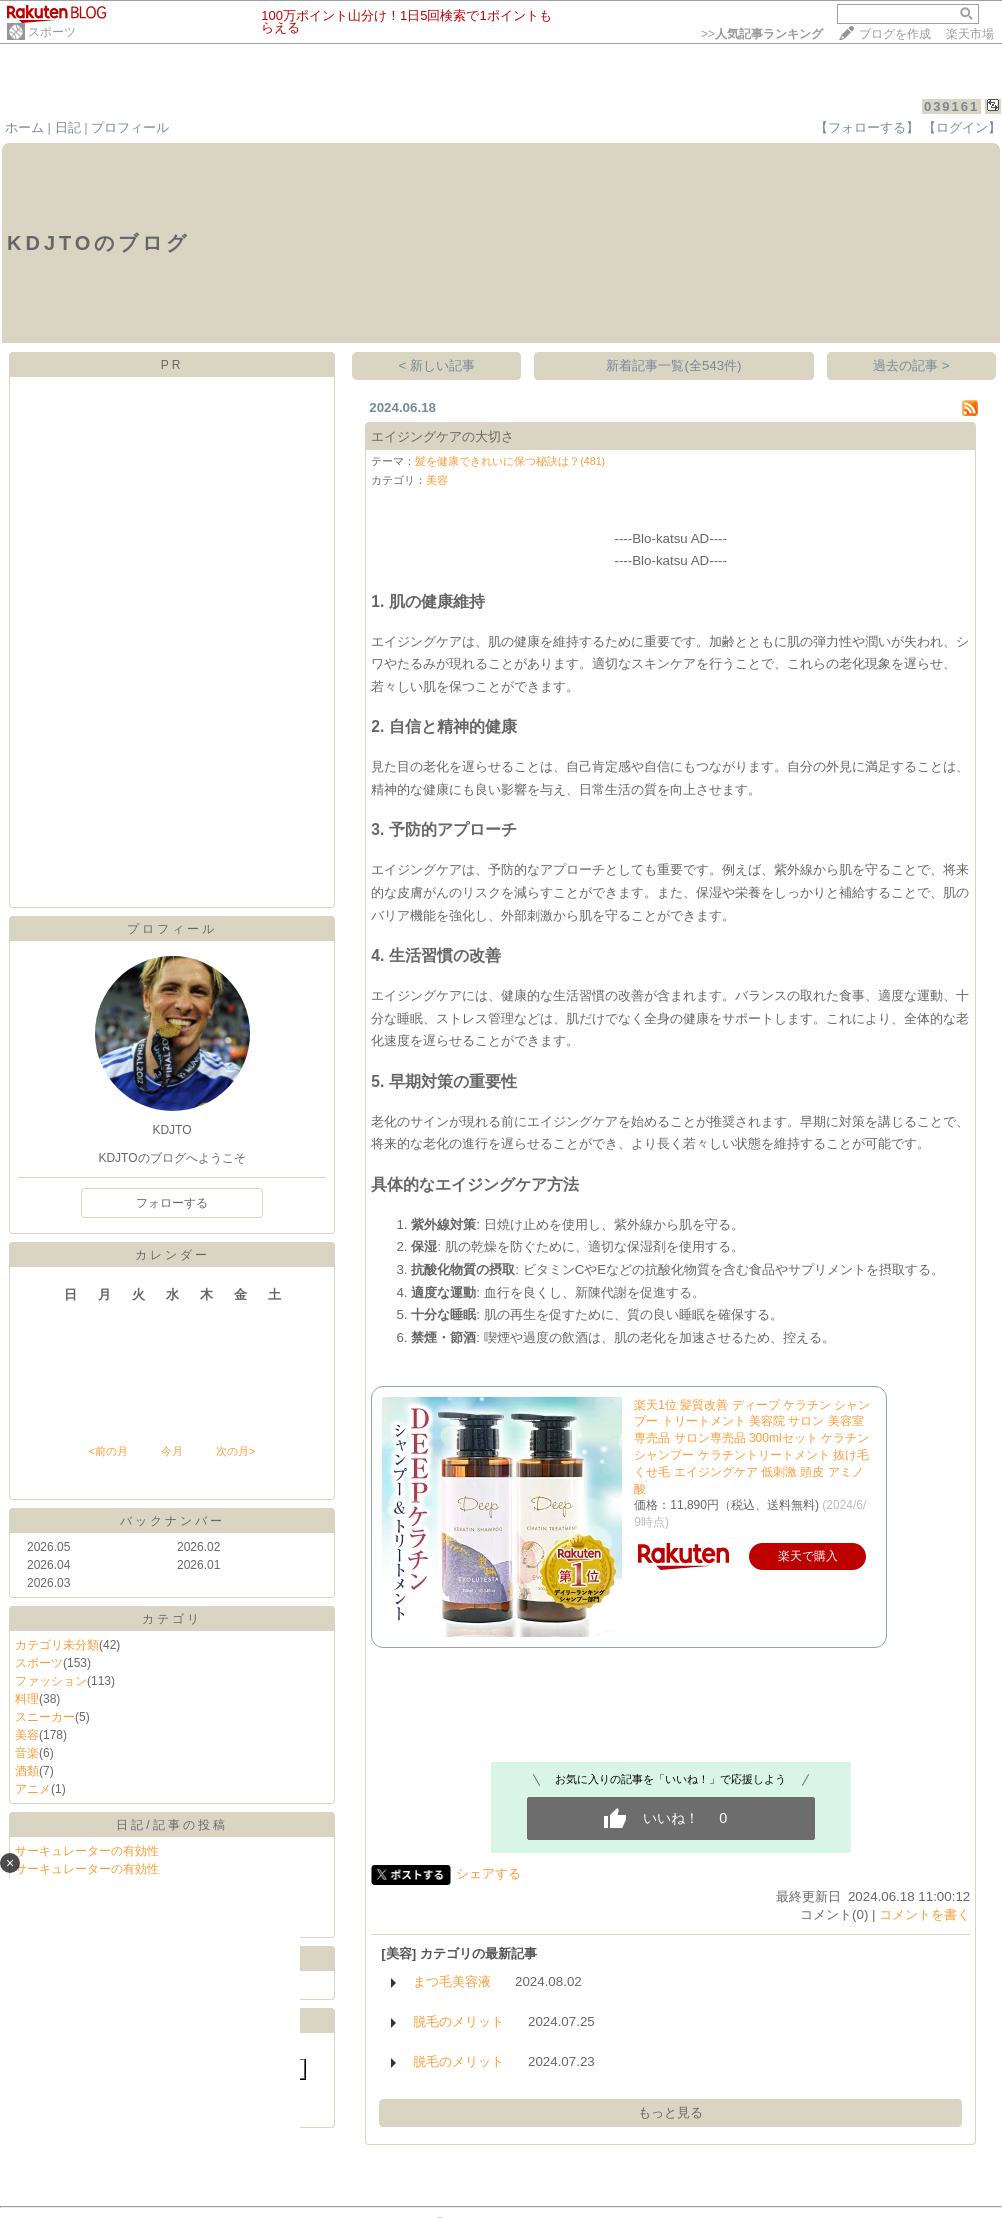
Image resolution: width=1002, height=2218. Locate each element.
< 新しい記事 (437, 365)
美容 (27, 1735)
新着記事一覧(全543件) (673, 365)
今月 (172, 1451)
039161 (951, 106)
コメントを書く (924, 1914)
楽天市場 (970, 34)
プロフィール (130, 127)
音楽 (27, 1753)
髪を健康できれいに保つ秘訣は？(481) (510, 461)
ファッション (51, 1681)
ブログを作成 (895, 34)
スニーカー (45, 1717)
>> (762, 34)
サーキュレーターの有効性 (87, 1851)
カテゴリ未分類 (57, 1645)
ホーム (24, 127)
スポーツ (52, 32)
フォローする (172, 1203)
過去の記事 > (911, 365)
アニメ (33, 1789)
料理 (27, 1699)
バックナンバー (172, 1521)
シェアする (488, 1873)
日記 (68, 127)
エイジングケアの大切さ (442, 436)
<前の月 (107, 1451)
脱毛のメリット (458, 2021)
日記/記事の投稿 (171, 1825)
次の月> (235, 1451)
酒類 (27, 1771)
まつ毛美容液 (452, 1981)
